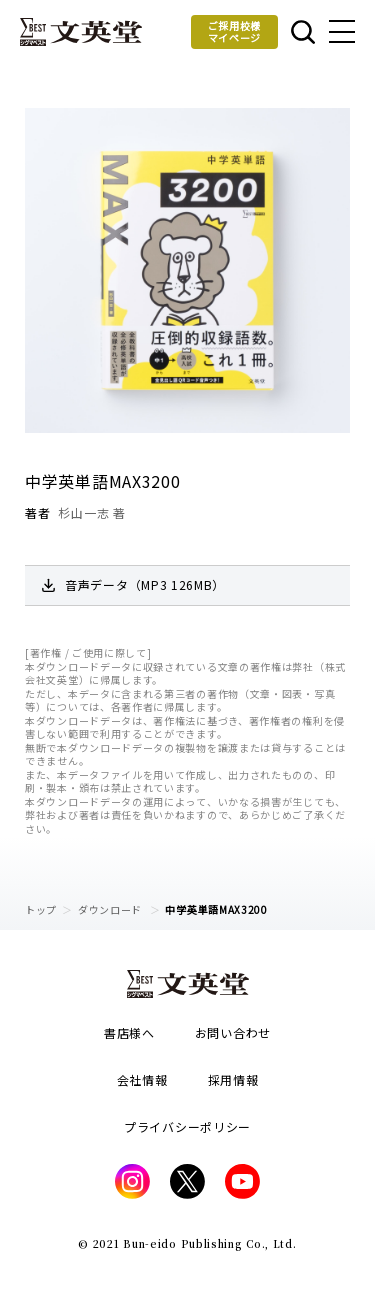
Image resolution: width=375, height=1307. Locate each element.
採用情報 (233, 1079)
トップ (41, 909)
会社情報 (142, 1079)
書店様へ (129, 1032)
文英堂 (81, 32)
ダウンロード (111, 909)
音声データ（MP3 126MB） (145, 584)
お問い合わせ (233, 1032)
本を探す (303, 32)
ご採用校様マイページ (235, 31)
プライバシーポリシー (187, 1126)
